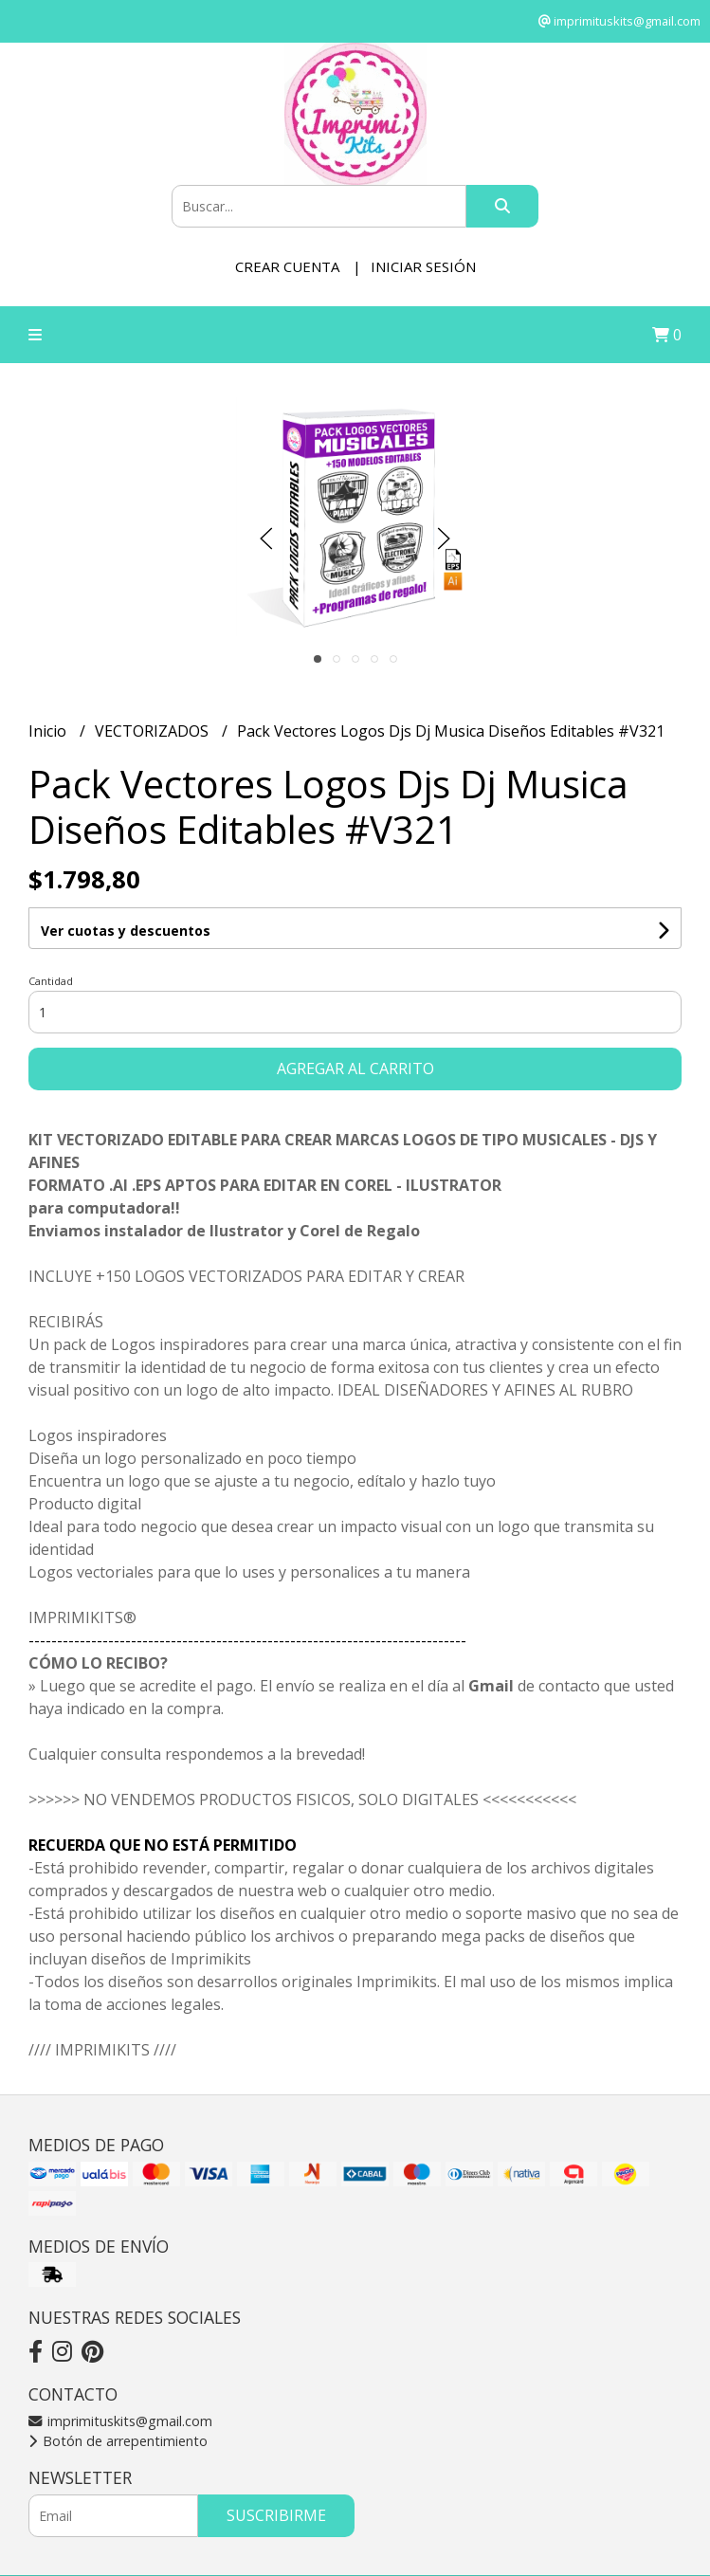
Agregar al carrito (355, 1068)
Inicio (49, 731)
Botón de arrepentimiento (118, 2441)
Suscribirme (276, 2515)
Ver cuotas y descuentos (125, 931)
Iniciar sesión (423, 266)
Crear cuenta (287, 266)
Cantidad (50, 981)
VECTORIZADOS (153, 731)
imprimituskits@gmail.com (120, 2421)
